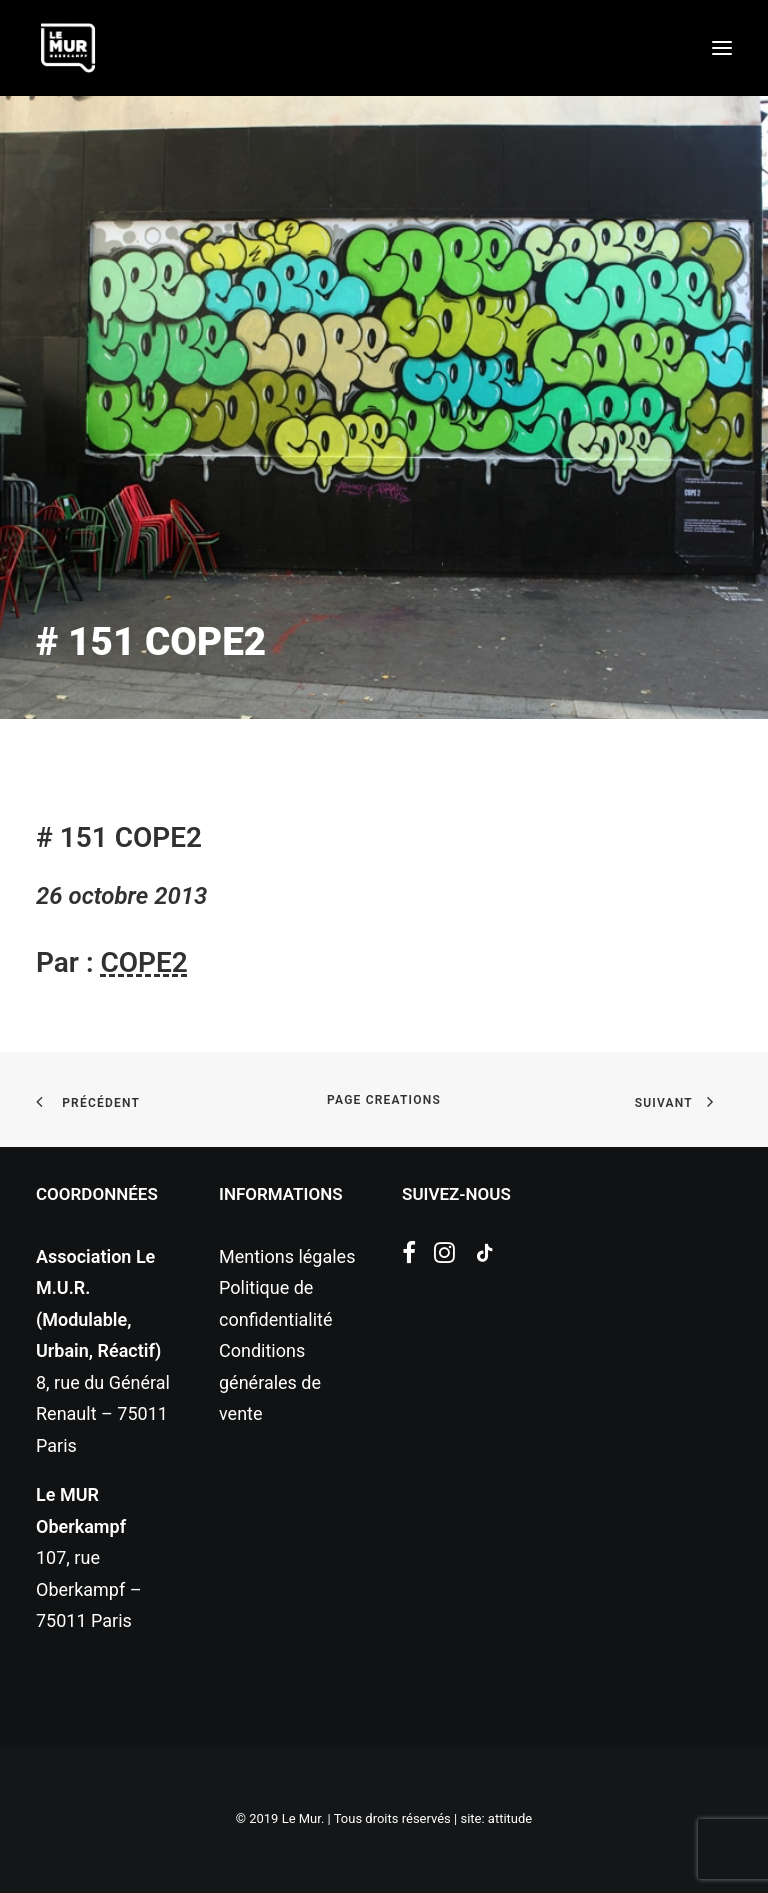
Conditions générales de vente (270, 1382)
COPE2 (143, 962)
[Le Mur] (68, 48)
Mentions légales (287, 1256)
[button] (722, 48)
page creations (384, 1100)
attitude (510, 1818)
